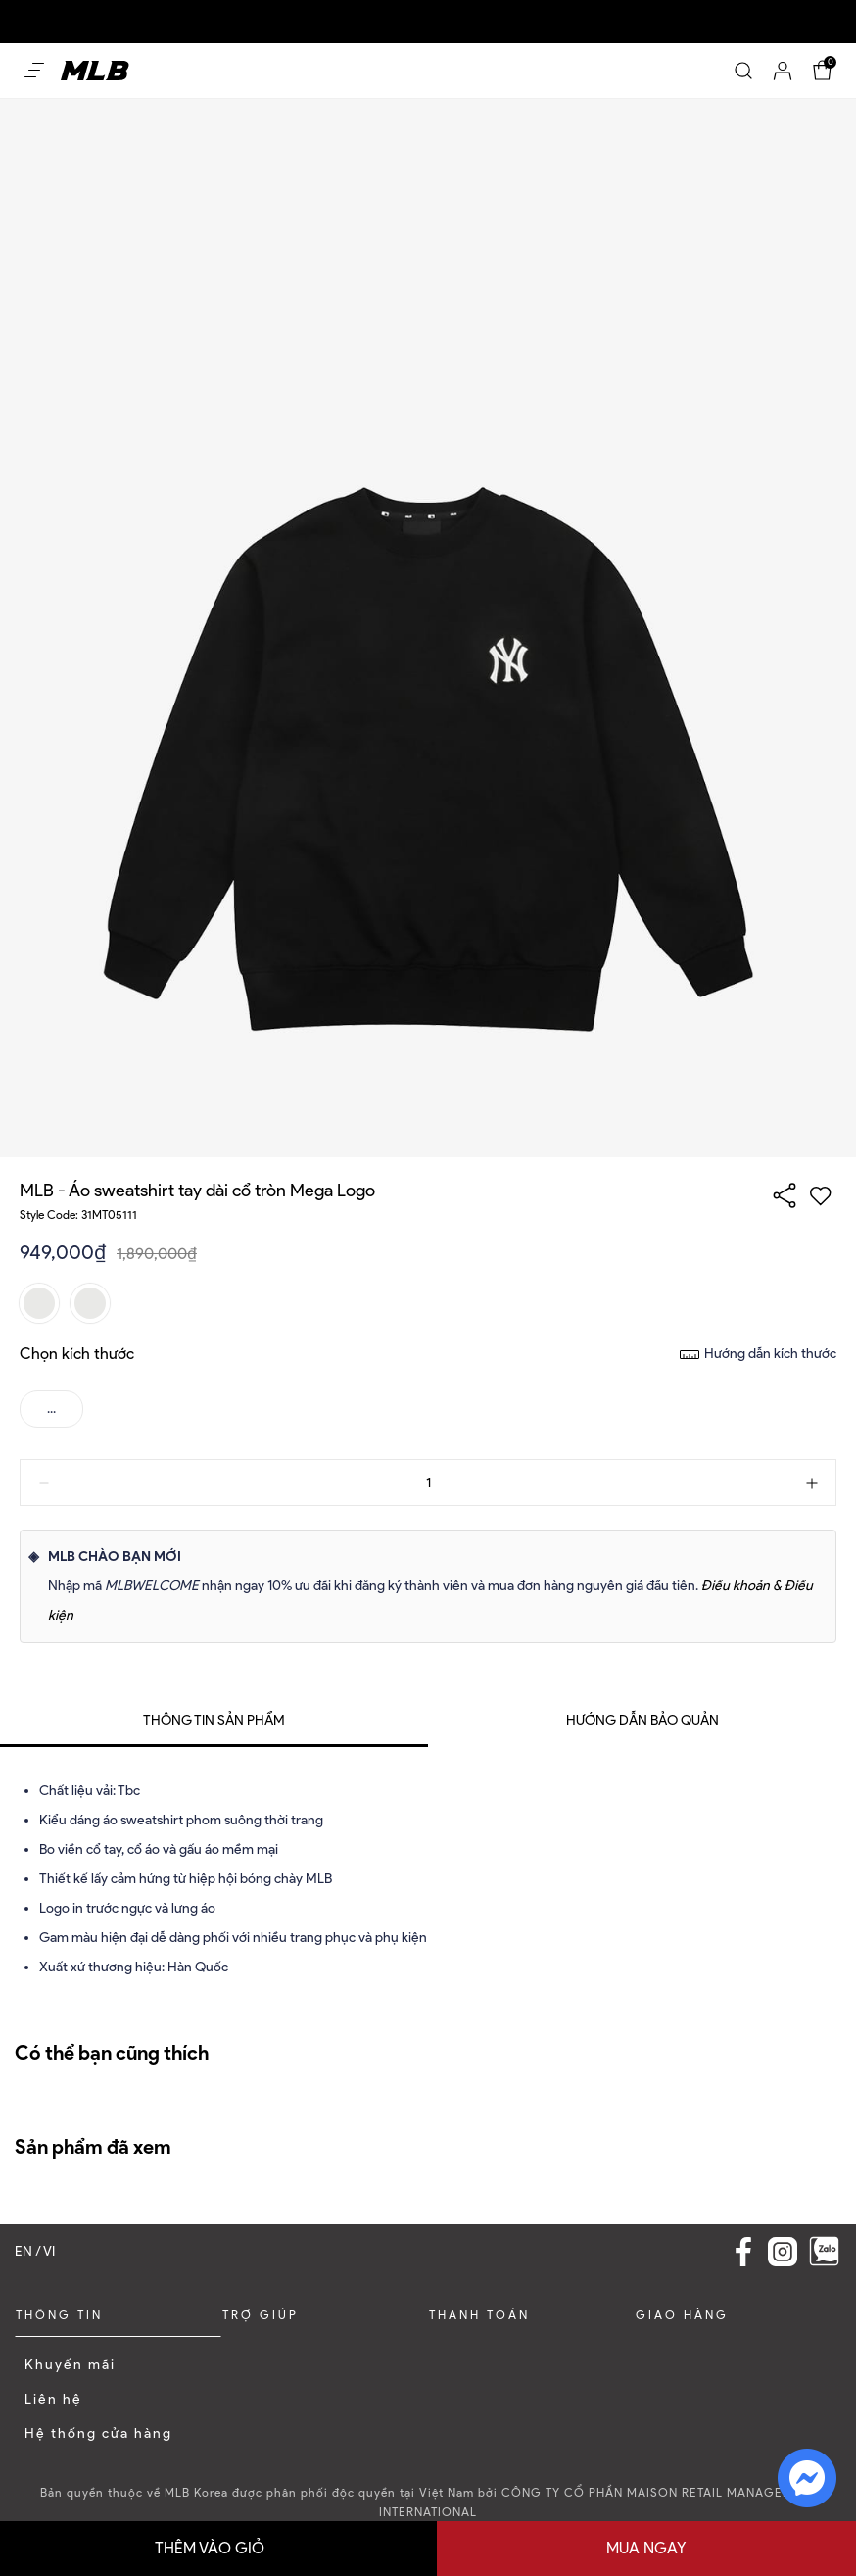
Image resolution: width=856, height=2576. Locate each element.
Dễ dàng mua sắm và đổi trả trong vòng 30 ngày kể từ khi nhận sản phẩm (503, 9)
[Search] (743, 70)
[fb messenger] (807, 2476)
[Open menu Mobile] (34, 70)
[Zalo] (824, 2251)
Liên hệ (53, 2399)
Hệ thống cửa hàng (98, 2433)
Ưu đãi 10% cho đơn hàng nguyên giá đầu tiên (150, 9)
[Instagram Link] (782, 2251)
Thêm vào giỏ (209, 2548)
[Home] (95, 70)
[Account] (782, 70)
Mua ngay (646, 2548)
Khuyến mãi (70, 2365)
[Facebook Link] (743, 2251)
